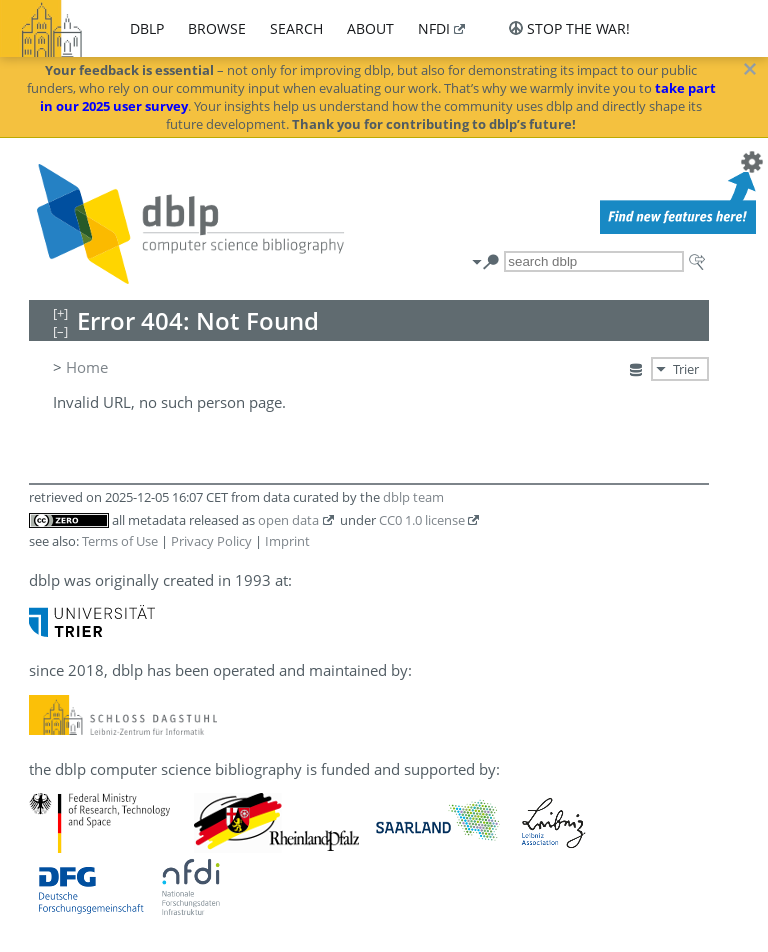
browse (217, 28)
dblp (147, 28)
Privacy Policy (211, 541)
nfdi (434, 28)
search (296, 28)
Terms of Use (120, 541)
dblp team (413, 497)
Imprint (287, 541)
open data (288, 520)
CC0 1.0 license (422, 520)
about (370, 28)
